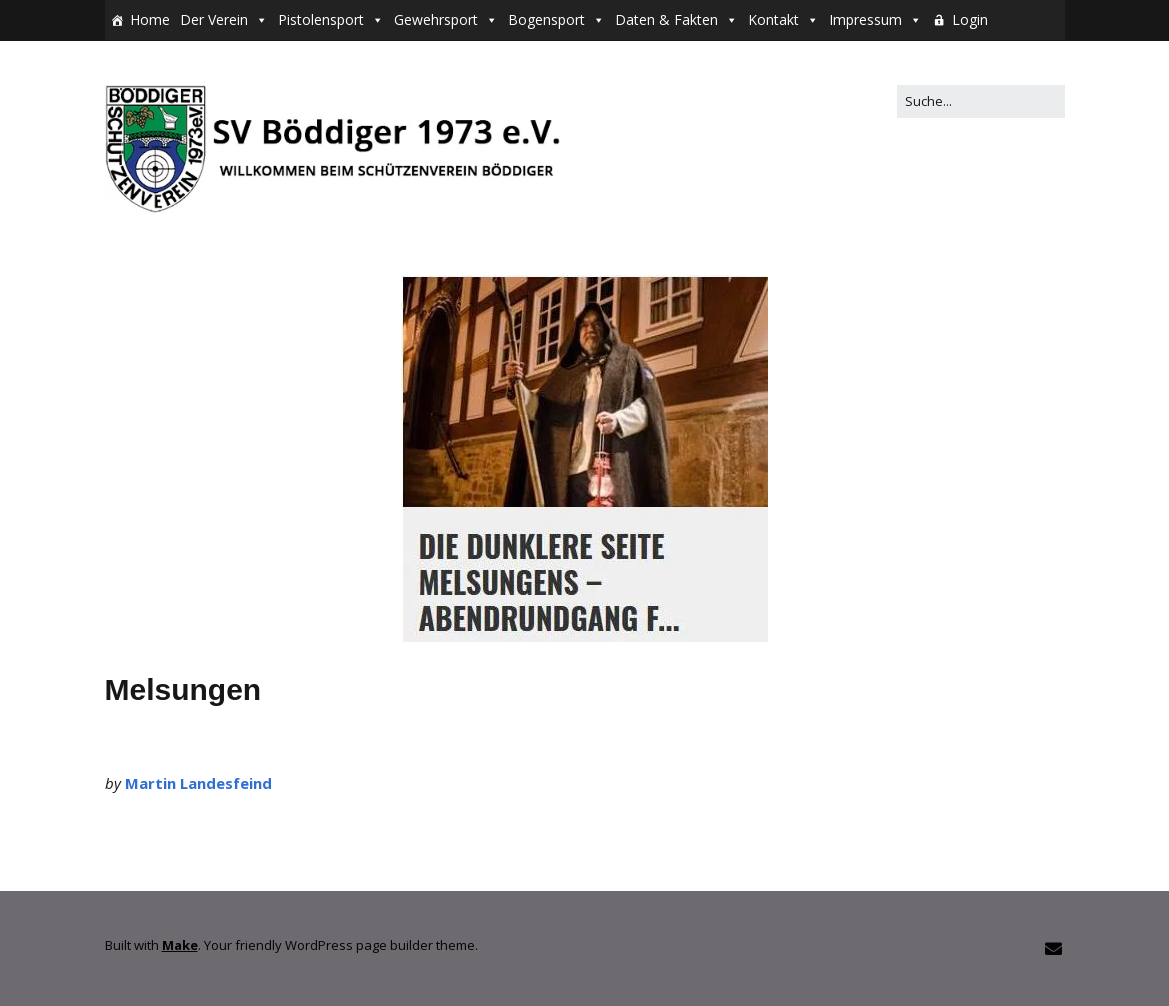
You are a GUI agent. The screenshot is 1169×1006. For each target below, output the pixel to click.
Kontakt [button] (773, 19)
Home (150, 19)
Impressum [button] (865, 19)
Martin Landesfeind (198, 783)
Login (970, 19)
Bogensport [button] (546, 19)
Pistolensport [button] (321, 19)
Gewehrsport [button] (436, 19)
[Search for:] (981, 101)
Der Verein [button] (214, 19)
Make (180, 945)
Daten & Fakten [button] (666, 19)
